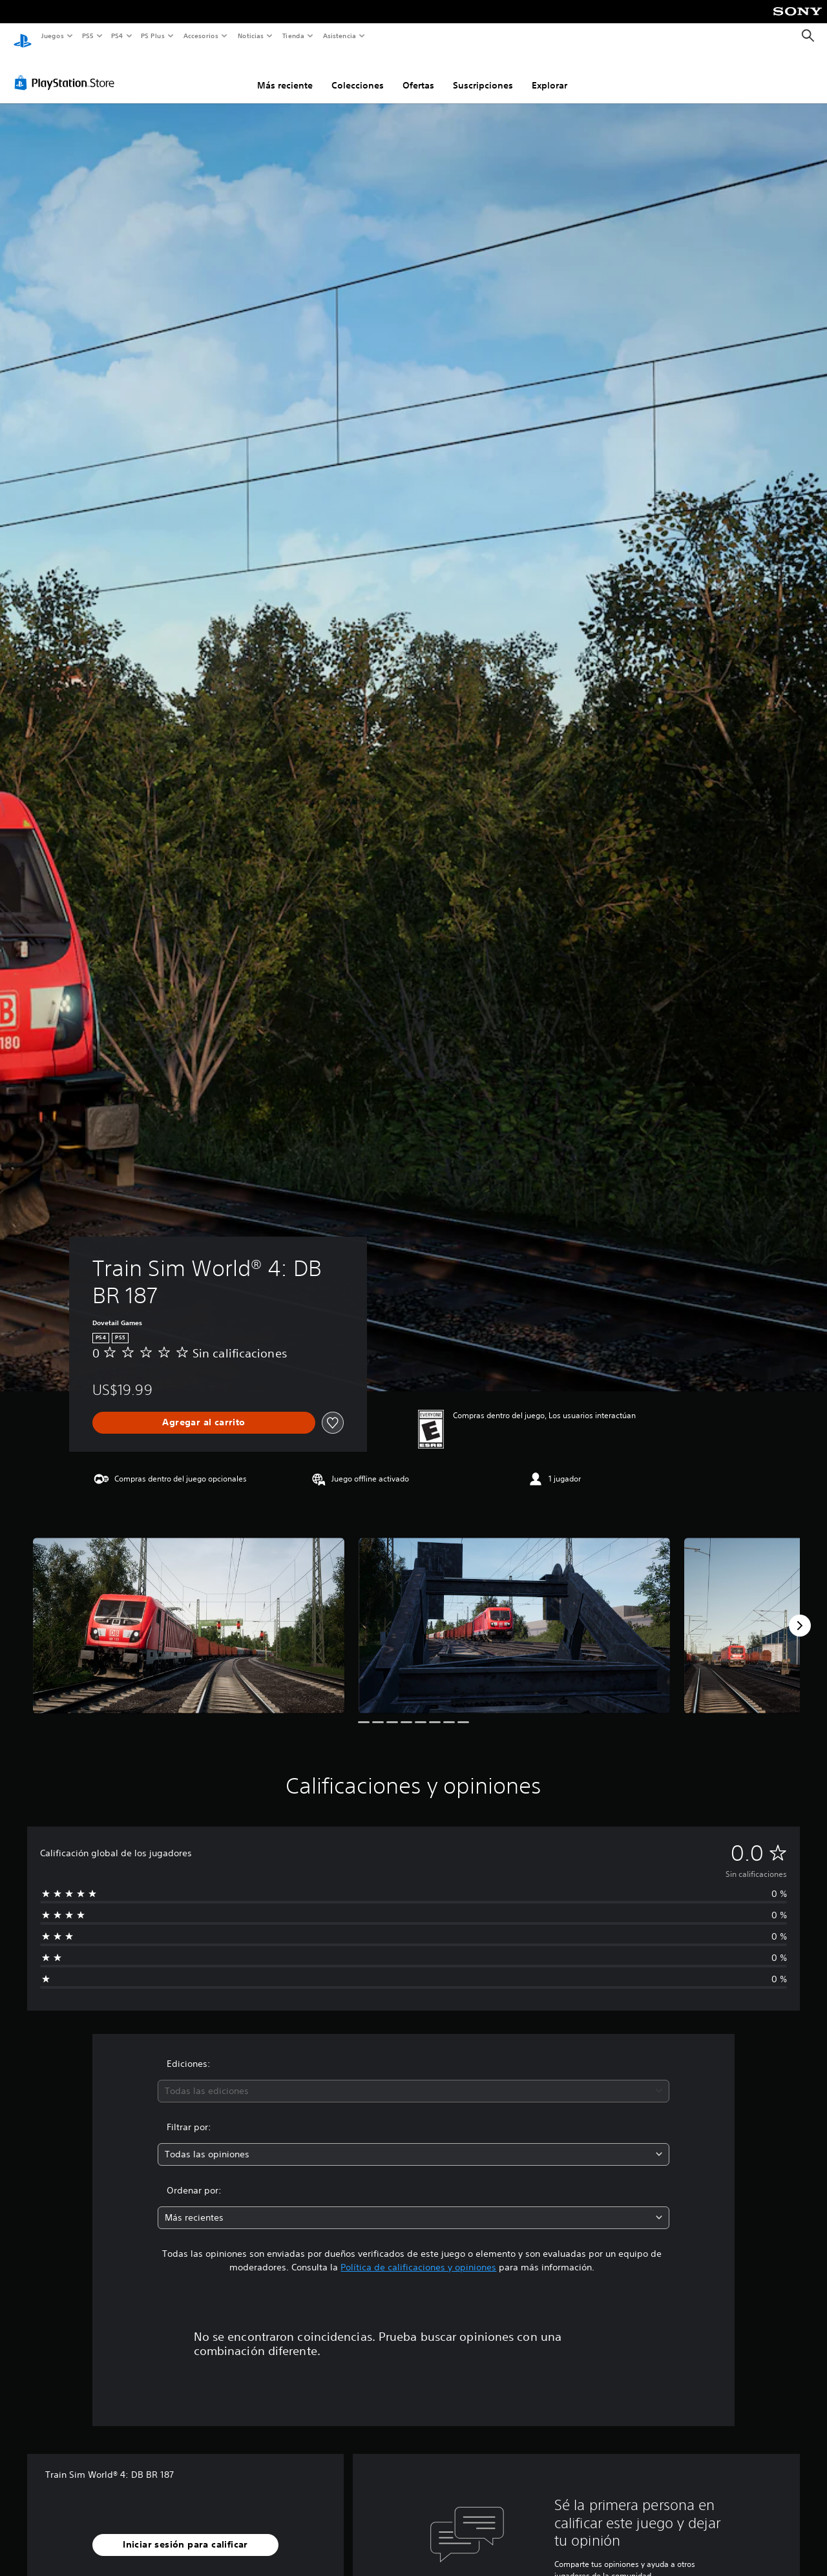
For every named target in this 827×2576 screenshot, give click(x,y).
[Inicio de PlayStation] (23, 36)
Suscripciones (483, 73)
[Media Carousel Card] (188, 1613)
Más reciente (285, 73)
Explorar (549, 73)
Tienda (293, 35)
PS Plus (153, 35)
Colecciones (357, 73)
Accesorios (200, 35)
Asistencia (339, 35)
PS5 (88, 35)
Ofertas (418, 73)
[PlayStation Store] (67, 70)
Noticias (251, 35)
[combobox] (414, 2079)
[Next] (800, 1613)
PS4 (117, 35)
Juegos (52, 35)
